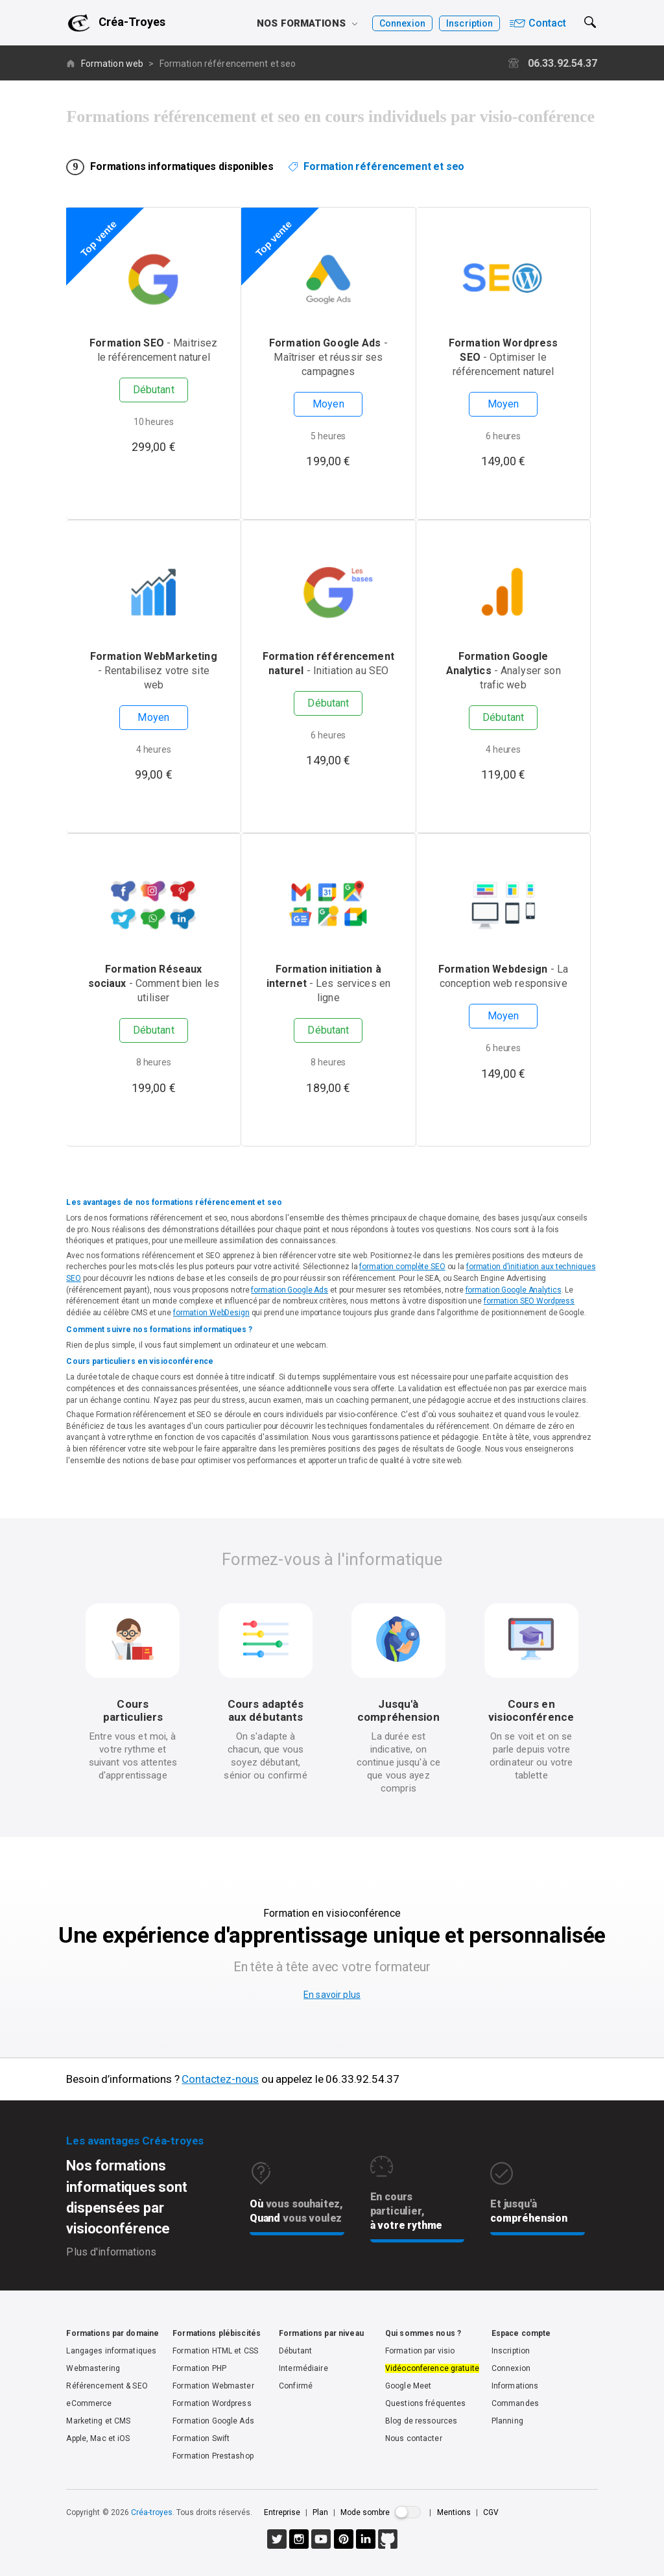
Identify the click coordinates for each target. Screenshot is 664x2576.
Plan (320, 2512)
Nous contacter (413, 2438)
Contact (538, 23)
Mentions (455, 2512)
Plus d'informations (111, 2252)
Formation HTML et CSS (215, 2350)
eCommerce (89, 2403)
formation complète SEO (402, 1266)
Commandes (515, 2403)
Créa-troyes (151, 2512)
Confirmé (296, 2385)
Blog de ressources (421, 2420)
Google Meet (408, 2385)
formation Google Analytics (514, 1289)
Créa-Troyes (132, 22)
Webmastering (93, 2368)
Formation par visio (420, 2350)
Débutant (295, 2350)
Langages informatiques (111, 2350)
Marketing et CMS (98, 2420)
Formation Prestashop (213, 2456)
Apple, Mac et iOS (98, 2438)
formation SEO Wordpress (529, 1301)
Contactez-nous (220, 2078)
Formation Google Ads (213, 2420)
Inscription (469, 23)
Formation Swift (201, 2438)
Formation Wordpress (211, 2403)
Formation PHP (199, 2368)
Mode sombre (365, 2512)
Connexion (402, 23)
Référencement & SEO (106, 2385)
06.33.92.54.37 (553, 63)
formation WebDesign (211, 1312)
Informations (515, 2385)
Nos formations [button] (307, 23)
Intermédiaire (303, 2368)
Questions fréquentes (425, 2403)
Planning (507, 2420)
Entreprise (282, 2512)
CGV (491, 2512)
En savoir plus (332, 1994)
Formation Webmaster (213, 2385)
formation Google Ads (289, 1289)
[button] (589, 30)
